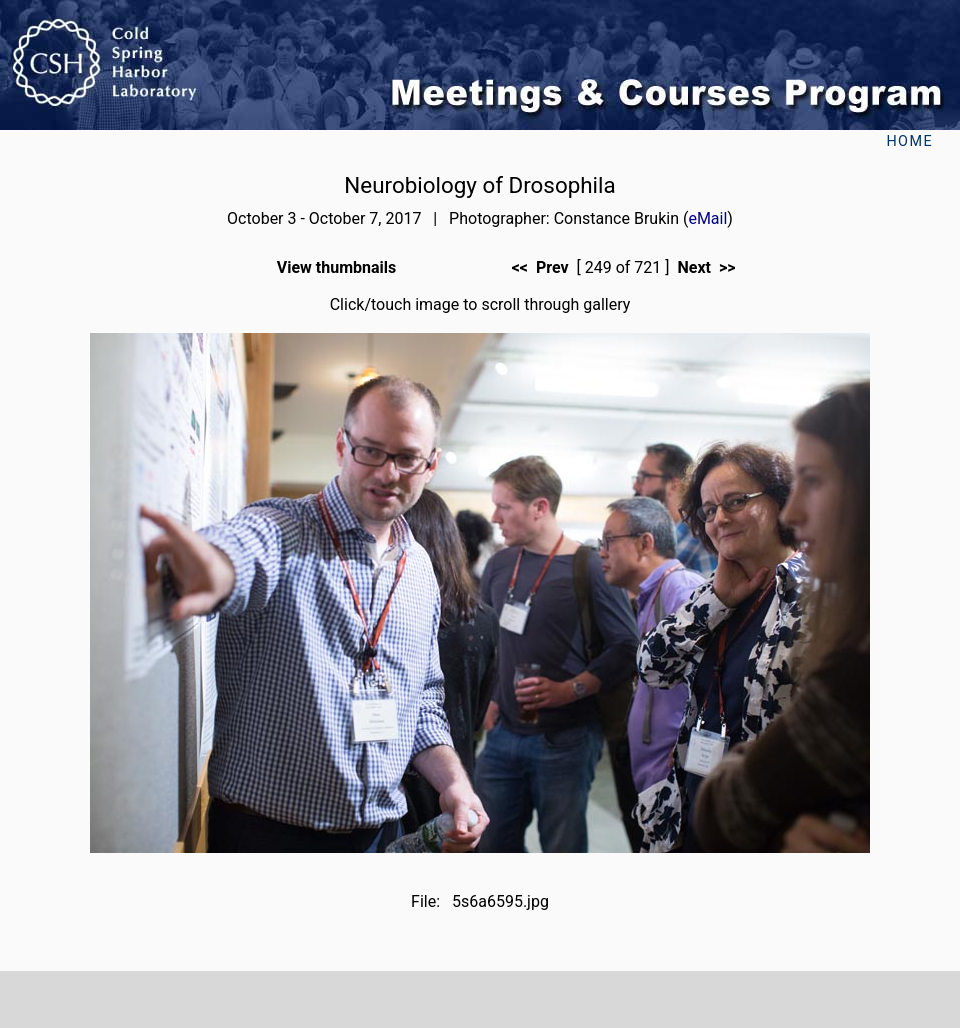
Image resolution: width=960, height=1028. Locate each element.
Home (909, 141)
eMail (707, 218)
